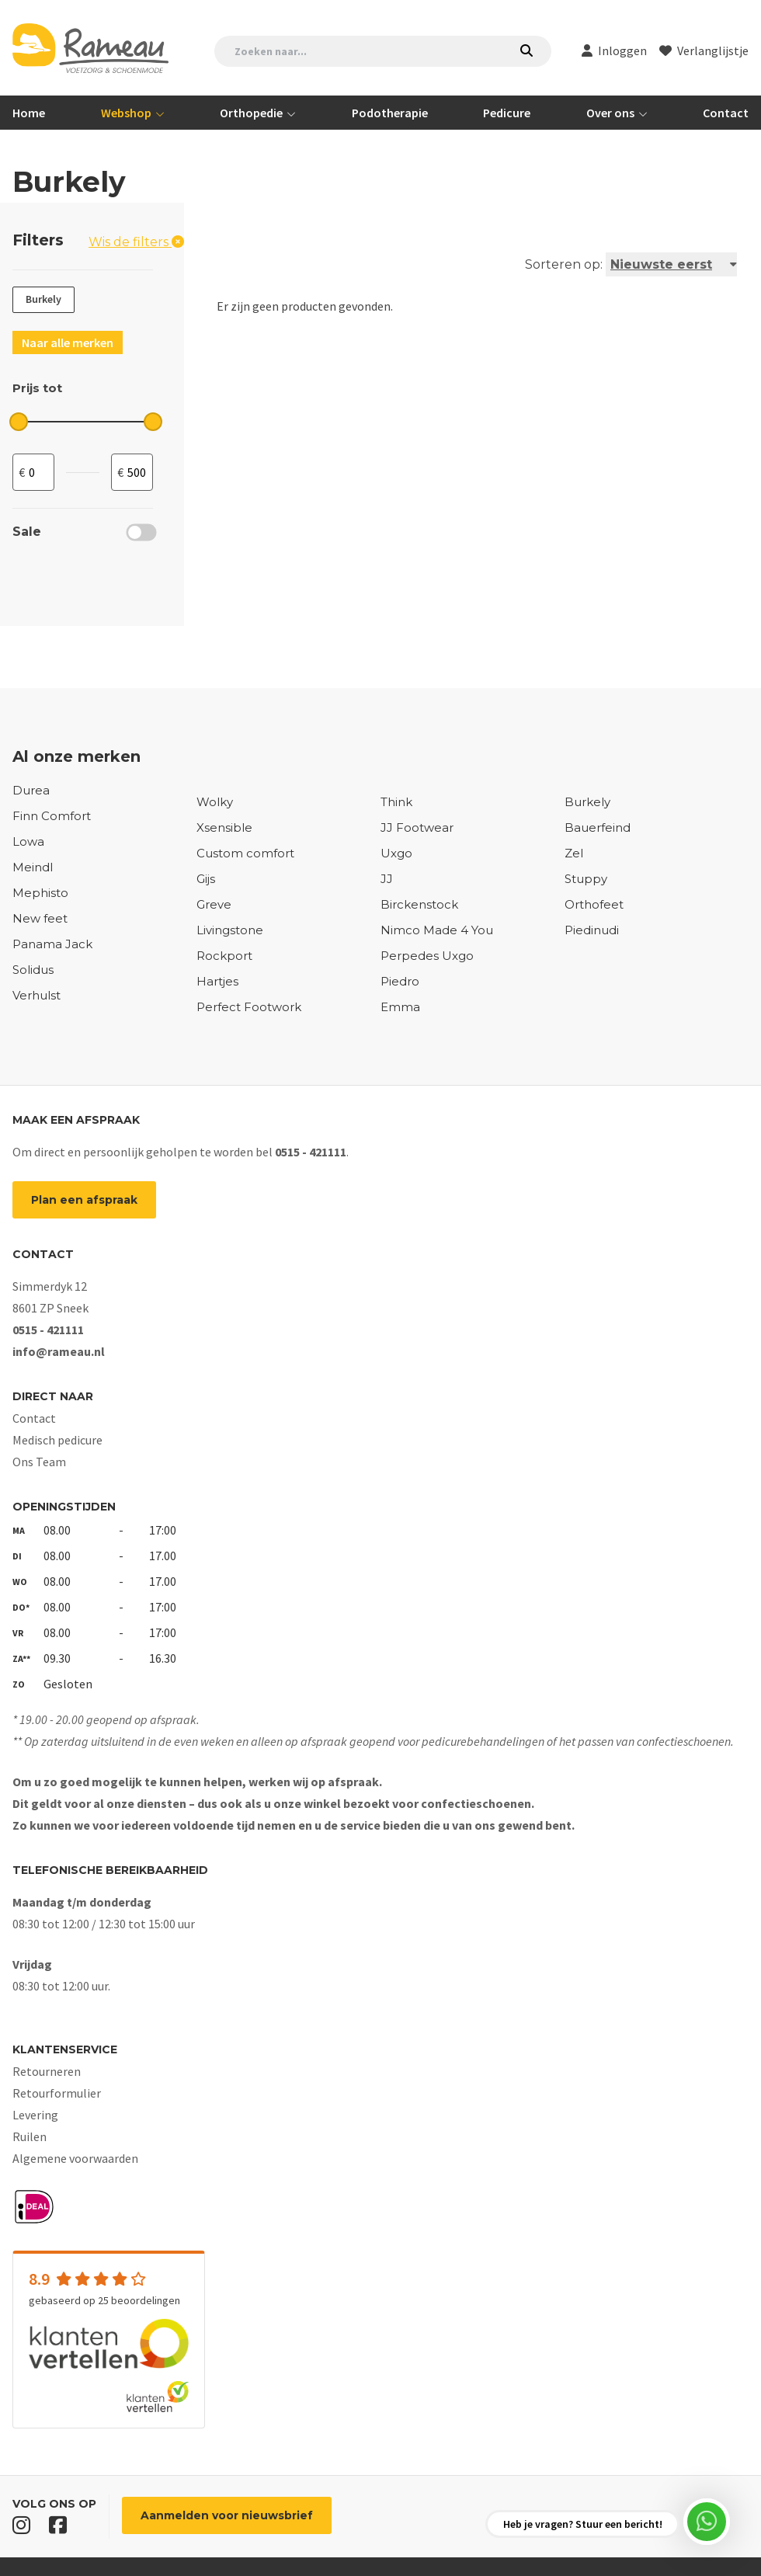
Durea (31, 791)
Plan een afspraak (84, 1200)
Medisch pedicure (57, 1440)
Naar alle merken (67, 342)
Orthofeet (594, 905)
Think (396, 802)
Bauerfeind (598, 828)
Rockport (224, 956)
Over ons (611, 112)
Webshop (127, 112)
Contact (726, 112)
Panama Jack (52, 944)
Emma (400, 1007)
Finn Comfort (51, 816)
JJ (386, 879)
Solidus (33, 970)
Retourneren (46, 2071)
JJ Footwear (416, 828)
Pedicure (506, 112)
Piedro (399, 982)
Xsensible (224, 828)
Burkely (587, 802)
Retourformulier (56, 2093)
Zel (574, 853)
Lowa (28, 842)
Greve (213, 905)
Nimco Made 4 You (436, 930)
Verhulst (36, 996)
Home (28, 112)
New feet (40, 919)
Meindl (32, 867)
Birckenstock (419, 905)
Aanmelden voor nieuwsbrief (227, 2515)
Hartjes (217, 982)
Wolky (214, 802)
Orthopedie (252, 112)
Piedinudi (592, 930)
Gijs (205, 879)
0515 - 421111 (310, 1151)
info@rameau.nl (58, 1351)
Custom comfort (245, 853)
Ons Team (39, 1461)
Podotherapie (390, 112)
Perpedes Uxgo (427, 956)
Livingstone (229, 930)
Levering (35, 2114)
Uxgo (396, 853)
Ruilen (29, 2136)
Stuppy (586, 879)
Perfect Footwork (248, 1007)
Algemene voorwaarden (75, 2158)
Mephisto (40, 893)
